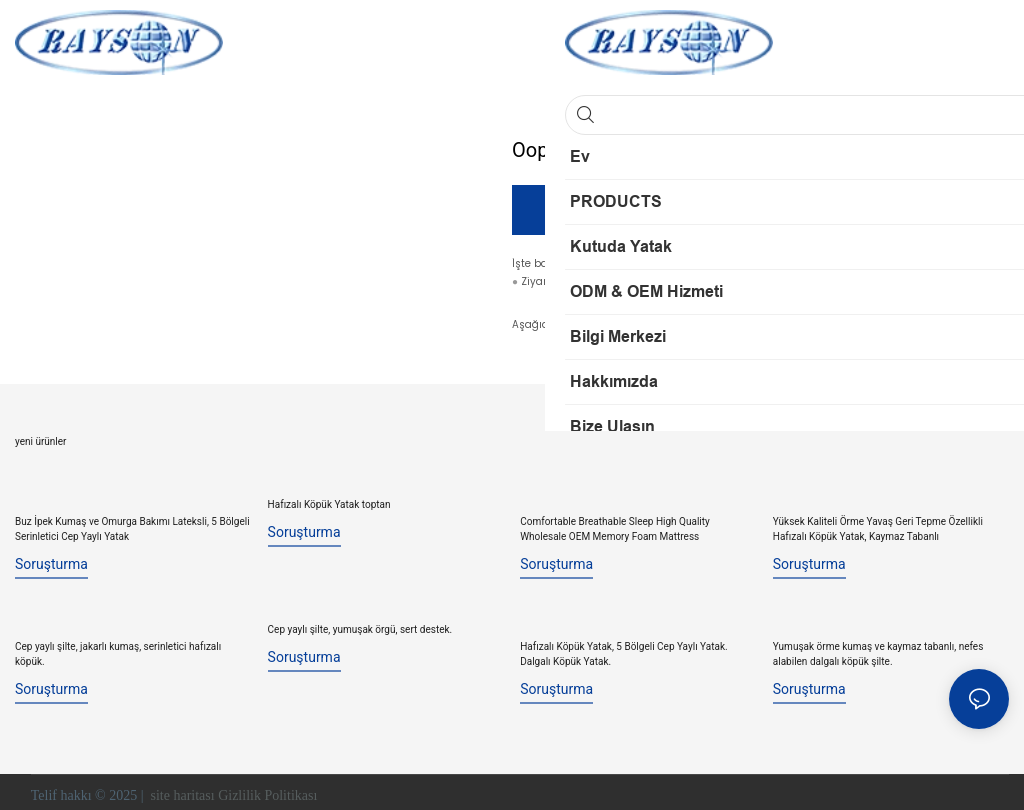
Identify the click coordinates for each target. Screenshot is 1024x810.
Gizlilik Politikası (269, 789)
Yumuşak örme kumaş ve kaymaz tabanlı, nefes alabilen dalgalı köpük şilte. (878, 648)
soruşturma (51, 562)
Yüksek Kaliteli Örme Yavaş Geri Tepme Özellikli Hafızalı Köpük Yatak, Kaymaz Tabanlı (878, 527)
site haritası (182, 789)
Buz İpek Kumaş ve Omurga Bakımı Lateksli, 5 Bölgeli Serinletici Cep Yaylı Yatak (132, 527)
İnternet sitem (597, 283)
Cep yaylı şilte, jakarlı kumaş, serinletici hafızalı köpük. (118, 648)
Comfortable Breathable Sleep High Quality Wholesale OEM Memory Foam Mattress (615, 527)
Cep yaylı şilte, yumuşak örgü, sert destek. (360, 626)
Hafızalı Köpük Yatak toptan (329, 505)
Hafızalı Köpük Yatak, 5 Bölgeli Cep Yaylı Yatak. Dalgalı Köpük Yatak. (623, 648)
